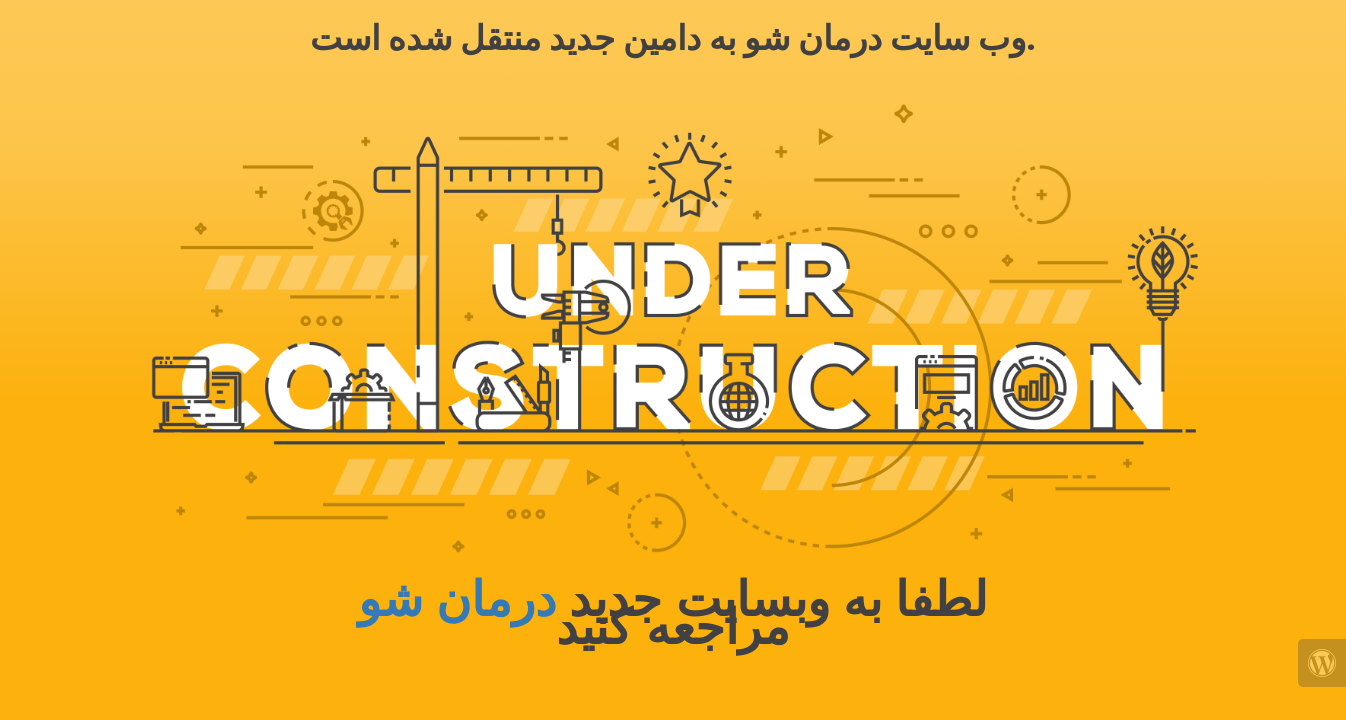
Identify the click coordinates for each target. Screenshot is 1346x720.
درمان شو (457, 599)
